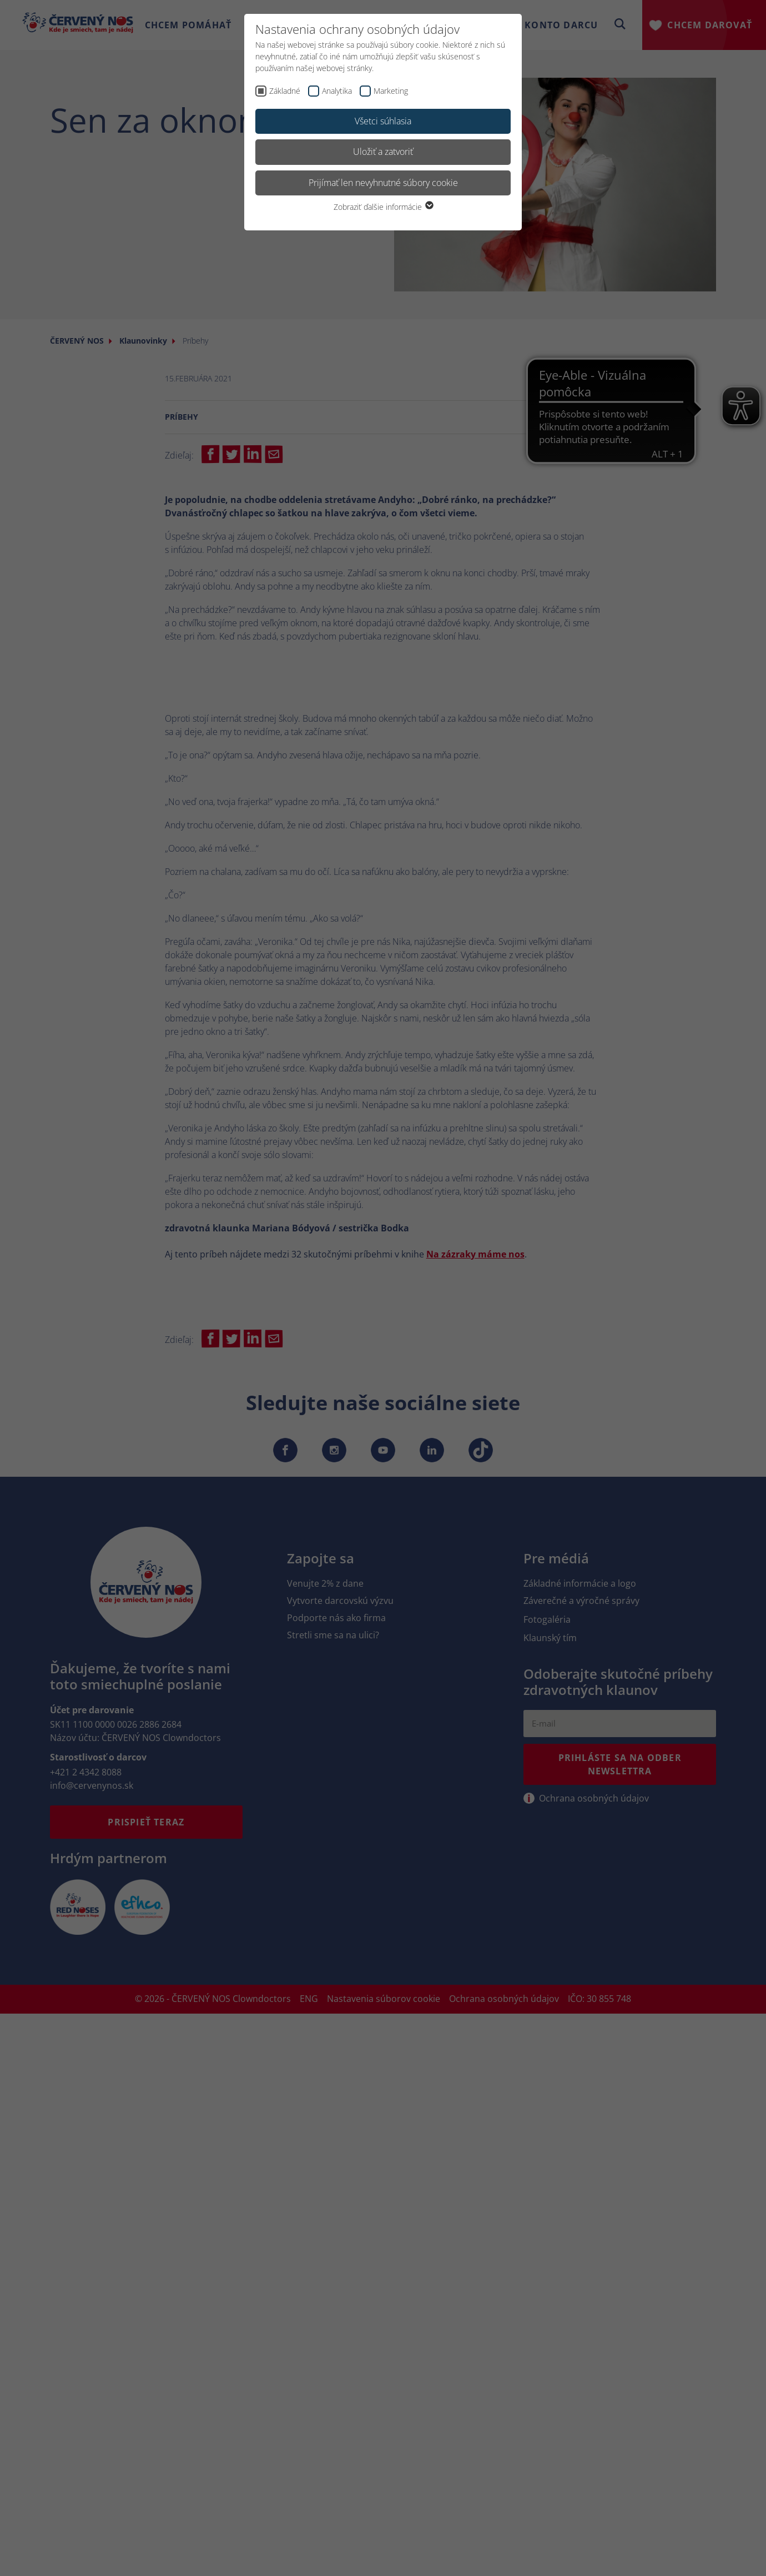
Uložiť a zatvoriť (383, 151)
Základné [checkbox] (284, 90)
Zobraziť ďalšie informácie (383, 207)
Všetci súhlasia (383, 121)
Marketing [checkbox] (391, 90)
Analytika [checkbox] (337, 90)
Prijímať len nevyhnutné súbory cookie (383, 183)
